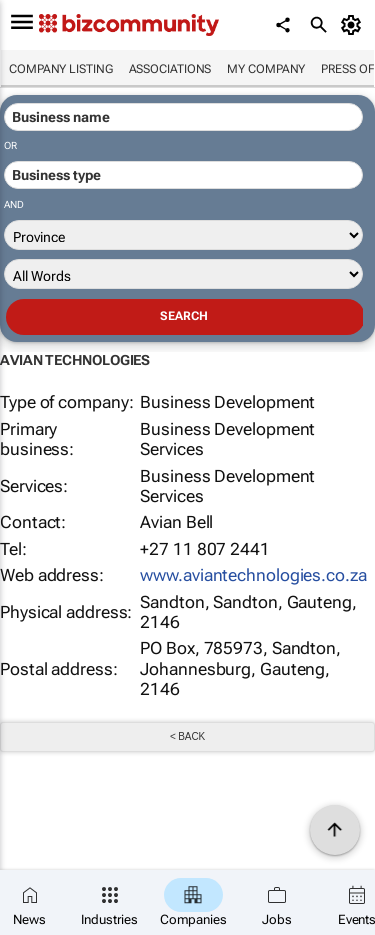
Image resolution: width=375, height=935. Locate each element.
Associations (170, 69)
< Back (187, 736)
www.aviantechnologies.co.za (253, 575)
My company (266, 69)
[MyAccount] (354, 25)
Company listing (61, 69)
